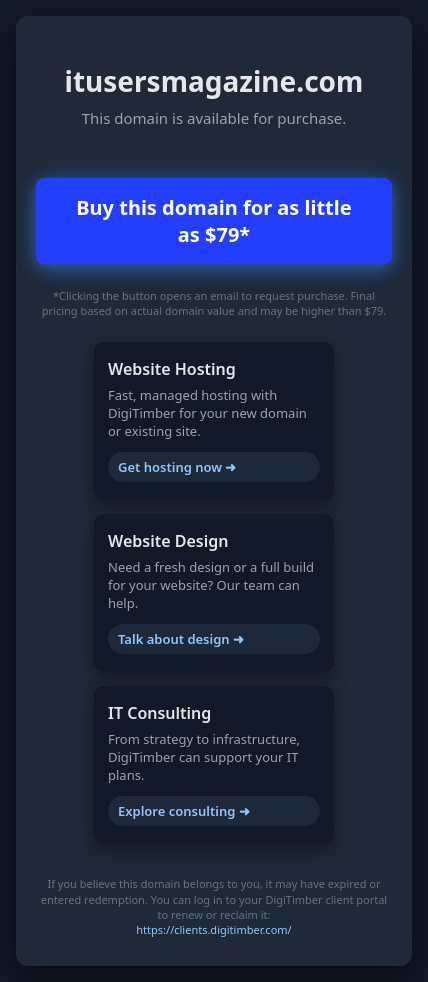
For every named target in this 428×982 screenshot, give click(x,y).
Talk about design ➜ (181, 639)
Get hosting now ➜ (177, 467)
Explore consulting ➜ (184, 811)
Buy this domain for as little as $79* (213, 221)
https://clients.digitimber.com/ (213, 929)
